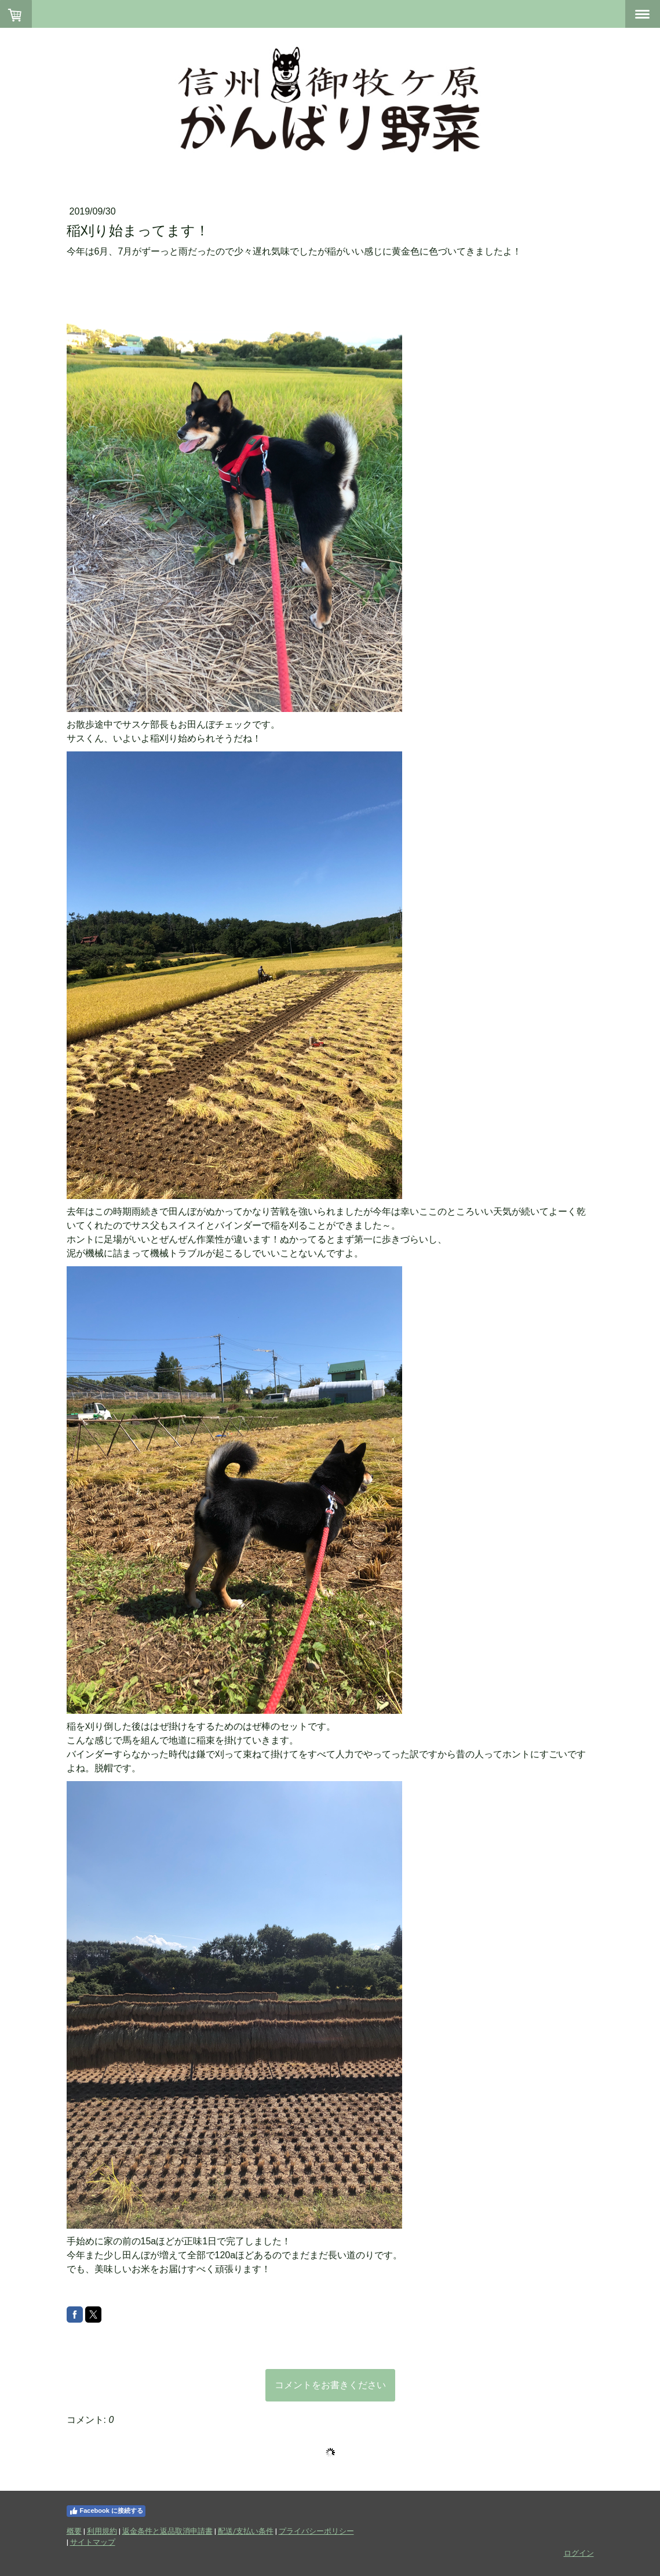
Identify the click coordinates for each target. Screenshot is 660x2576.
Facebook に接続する (106, 2511)
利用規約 (102, 2530)
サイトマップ (92, 2541)
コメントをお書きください (330, 2385)
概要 (74, 2530)
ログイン (579, 2552)
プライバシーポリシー (316, 2530)
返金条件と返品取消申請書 (167, 2530)
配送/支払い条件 (246, 2530)
